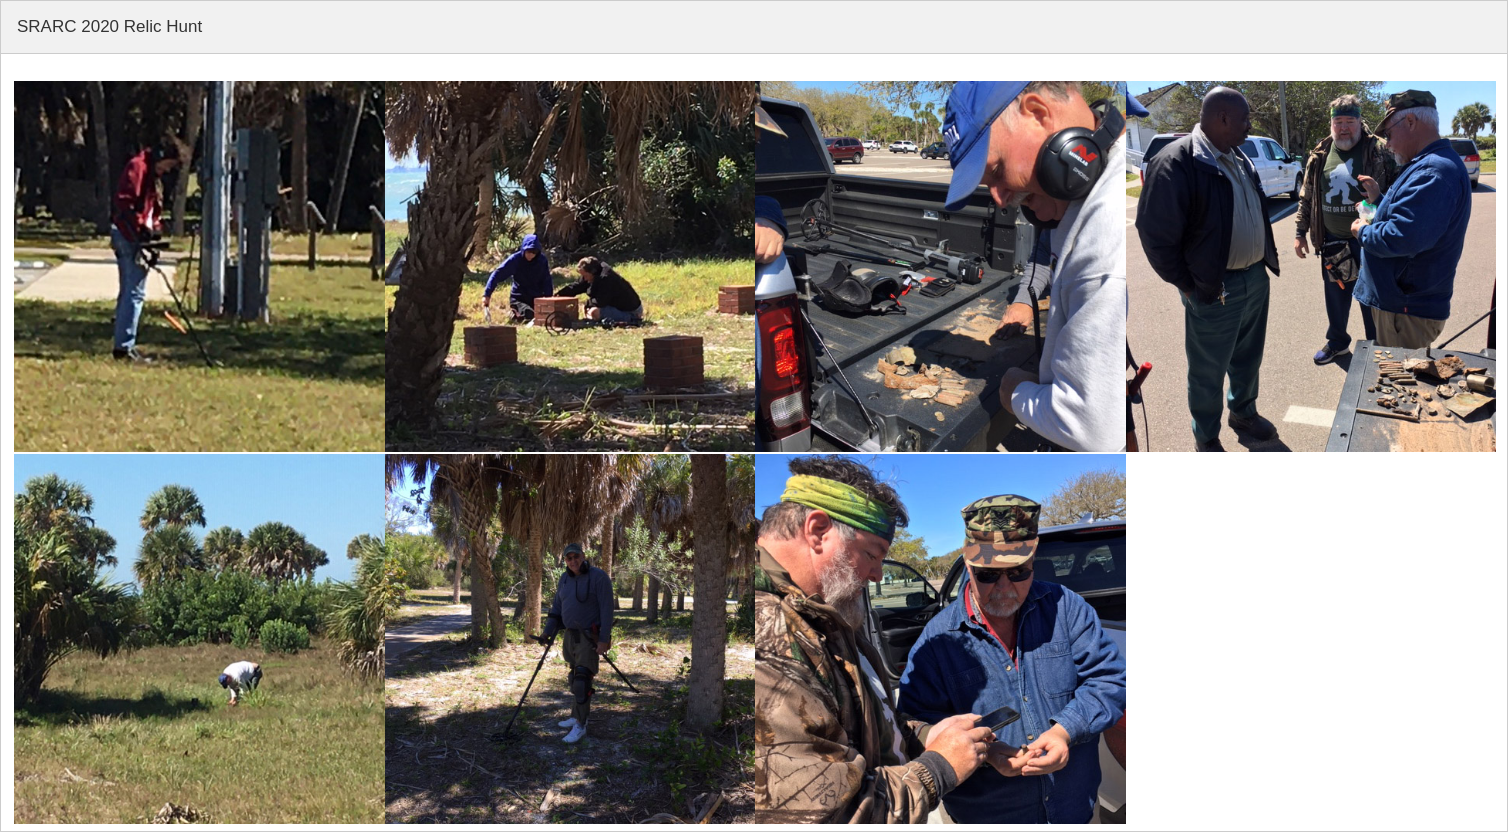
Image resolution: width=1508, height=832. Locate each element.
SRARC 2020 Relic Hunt (109, 26)
